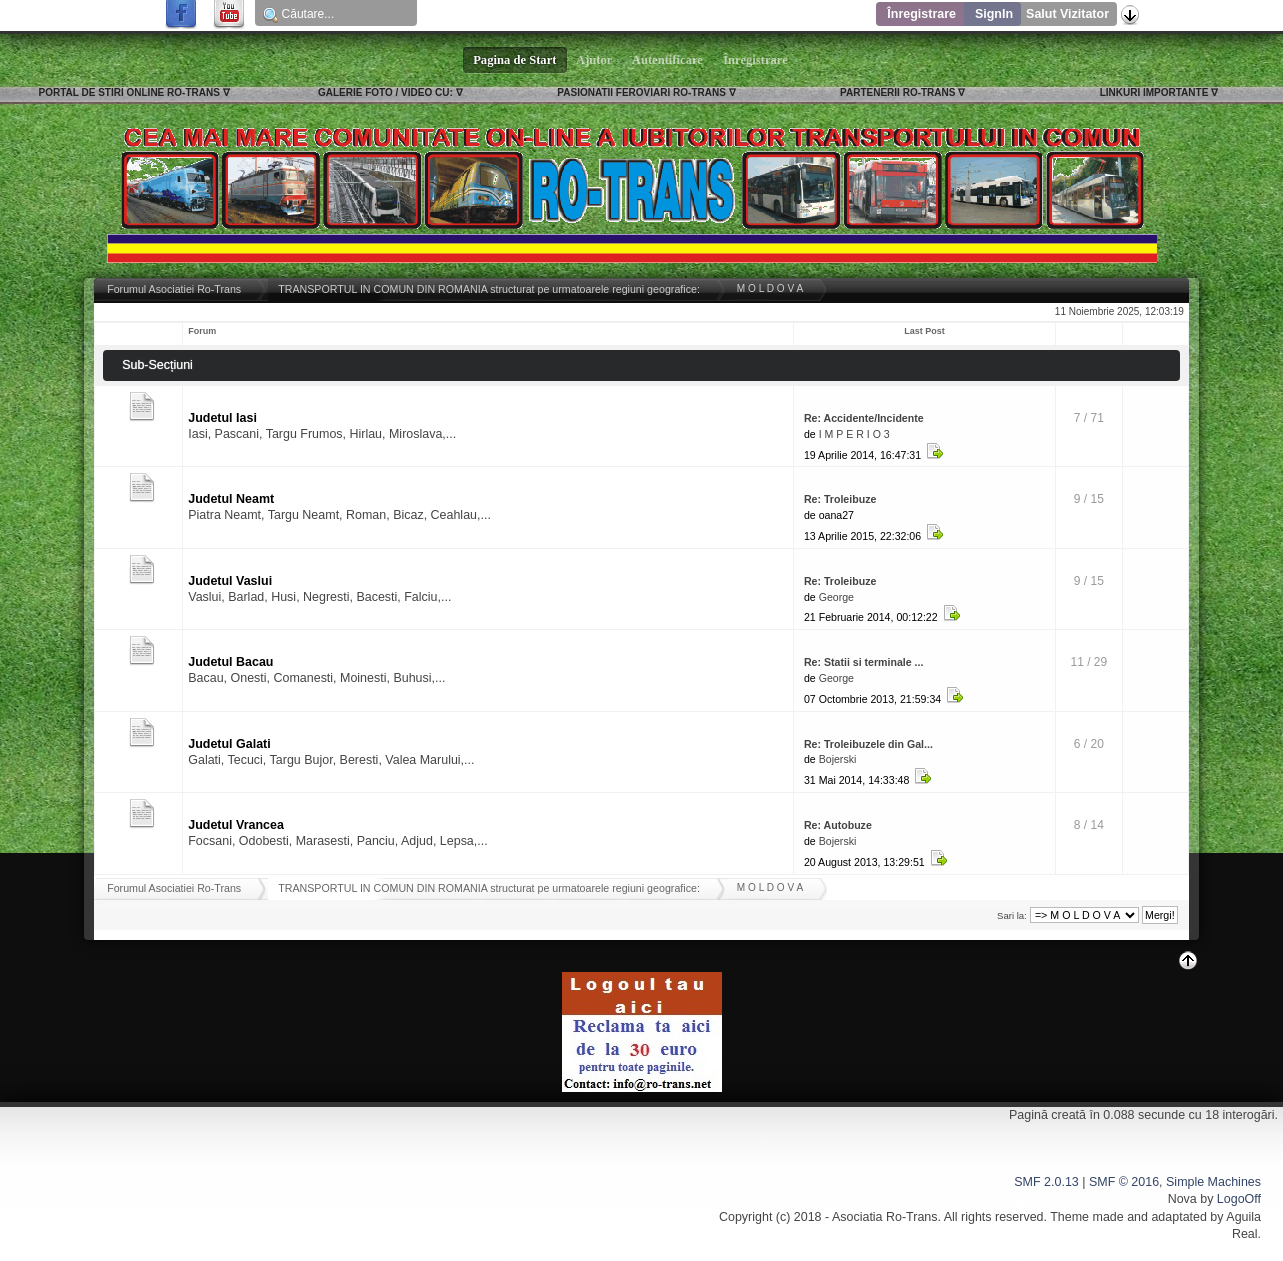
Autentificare (667, 60)
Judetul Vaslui (230, 581)
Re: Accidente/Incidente (864, 418)
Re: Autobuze (838, 825)
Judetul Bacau (230, 662)
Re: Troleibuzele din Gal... (868, 744)
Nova (1182, 1199)
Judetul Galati (229, 744)
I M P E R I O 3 (854, 434)
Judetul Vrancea (236, 825)
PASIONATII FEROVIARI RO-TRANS (641, 92)
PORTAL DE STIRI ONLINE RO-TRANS (129, 92)
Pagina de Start (515, 60)
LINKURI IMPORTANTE (1154, 92)
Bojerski (838, 759)
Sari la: (1012, 915)
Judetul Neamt (231, 499)
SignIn (994, 14)
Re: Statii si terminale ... (864, 662)
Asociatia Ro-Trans (885, 1217)
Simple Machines (1213, 1182)
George (836, 597)
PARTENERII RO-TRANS (897, 92)
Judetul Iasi (222, 418)
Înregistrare (921, 14)
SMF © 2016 (1124, 1182)
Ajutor (595, 60)
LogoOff (1239, 1199)
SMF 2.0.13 (1046, 1182)
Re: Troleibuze (840, 499)
